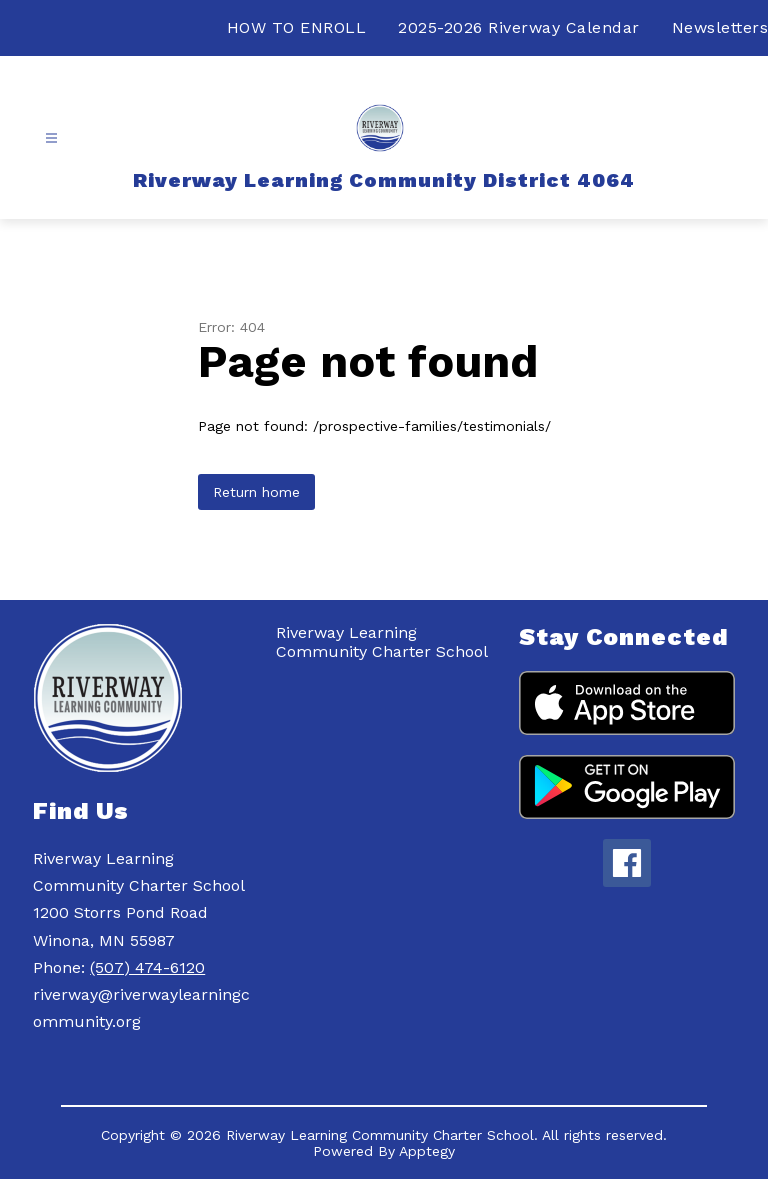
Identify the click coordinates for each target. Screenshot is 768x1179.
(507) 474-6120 (147, 967)
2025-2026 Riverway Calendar (519, 27)
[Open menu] (51, 138)
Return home (256, 492)
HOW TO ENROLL (297, 27)
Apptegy (427, 1151)
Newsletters (720, 27)
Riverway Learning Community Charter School (382, 642)
